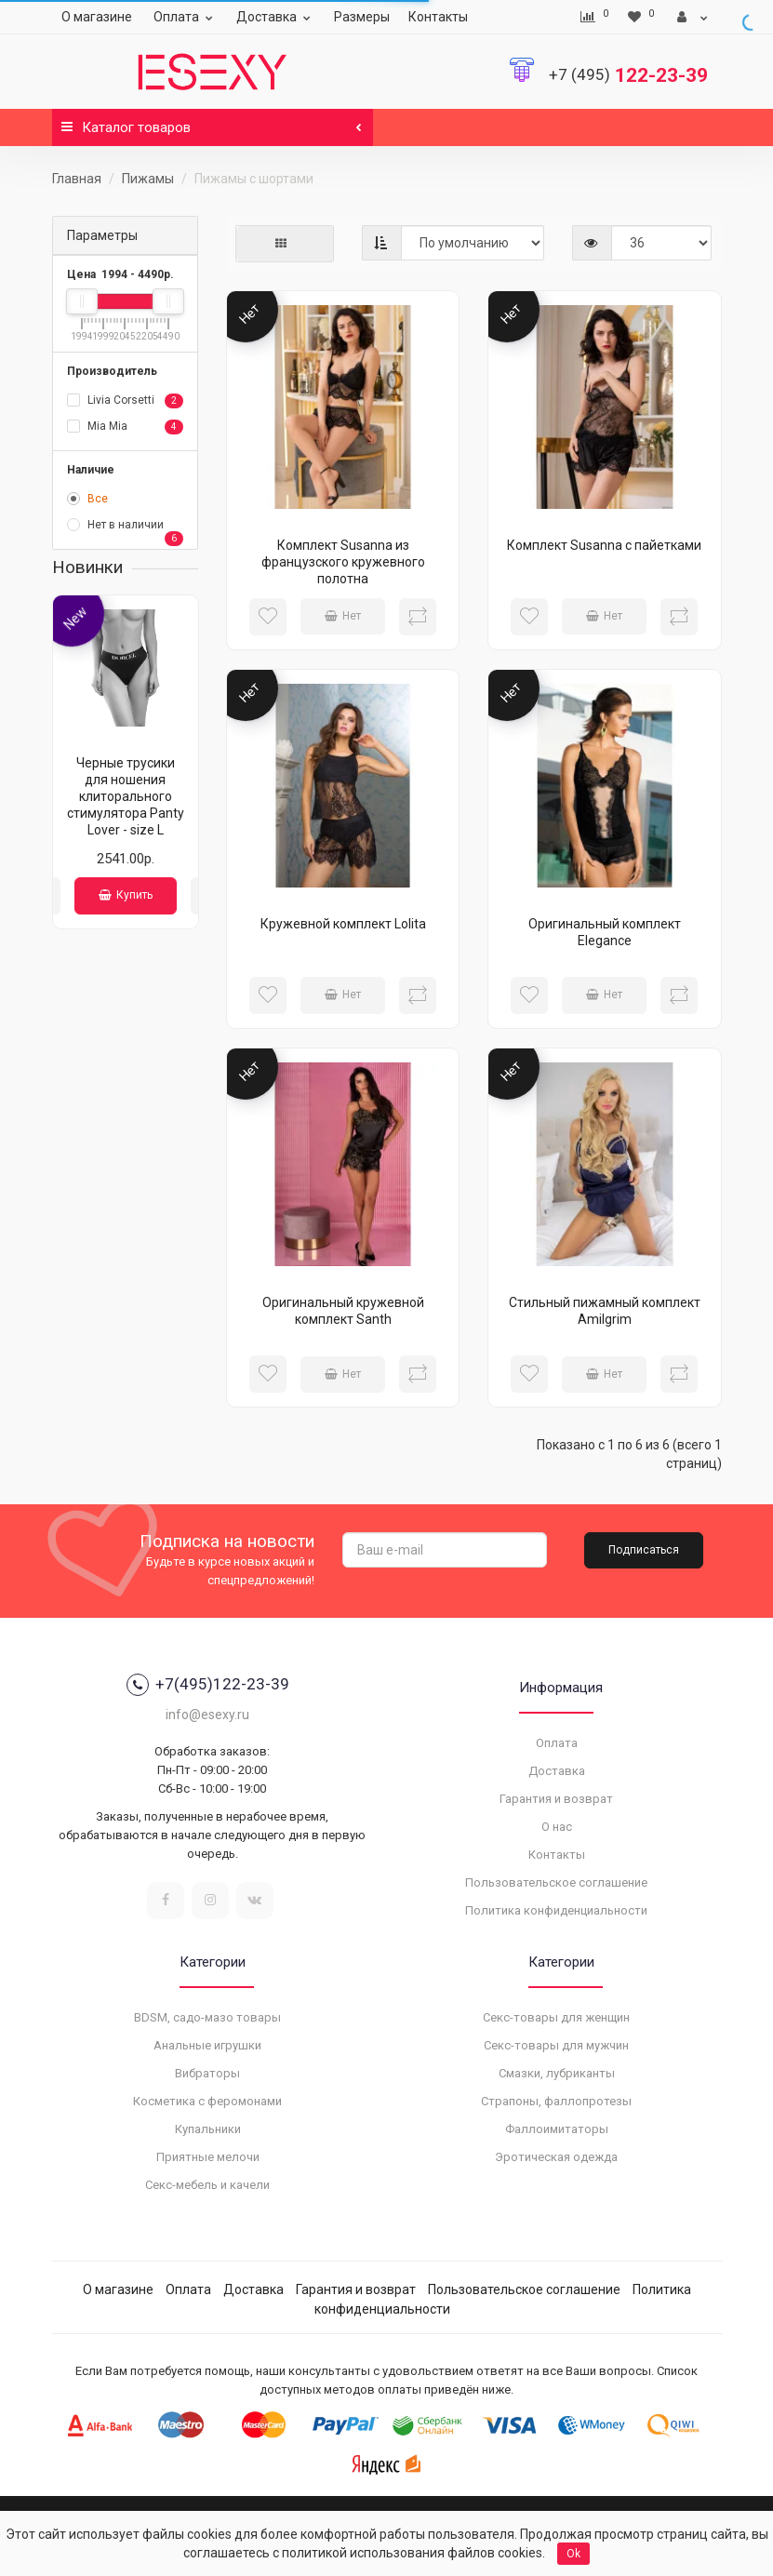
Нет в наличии (125, 526)
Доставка (275, 16)
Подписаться (643, 1549)
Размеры (362, 16)
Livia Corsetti (125, 401)
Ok (573, 2553)
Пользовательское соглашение (556, 1882)
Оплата (185, 16)
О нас (556, 1827)
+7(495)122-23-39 (208, 1685)
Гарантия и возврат (556, 1799)
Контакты (438, 16)
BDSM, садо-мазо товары (207, 2017)
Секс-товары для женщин (556, 2017)
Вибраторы (207, 2073)
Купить (126, 894)
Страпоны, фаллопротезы (556, 2101)
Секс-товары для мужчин (556, 2045)
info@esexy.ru (207, 1714)
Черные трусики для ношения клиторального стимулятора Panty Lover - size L (125, 796)
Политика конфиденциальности (556, 1910)
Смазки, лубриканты (557, 2073)
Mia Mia (125, 427)
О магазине (96, 16)
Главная (76, 178)
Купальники (208, 2129)
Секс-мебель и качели (207, 2185)
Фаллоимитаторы (556, 2129)
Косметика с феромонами (207, 2101)
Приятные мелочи (208, 2157)
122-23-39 (628, 75)
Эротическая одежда (556, 2157)
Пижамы (148, 178)
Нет (343, 615)
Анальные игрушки (207, 2045)
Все (87, 498)
